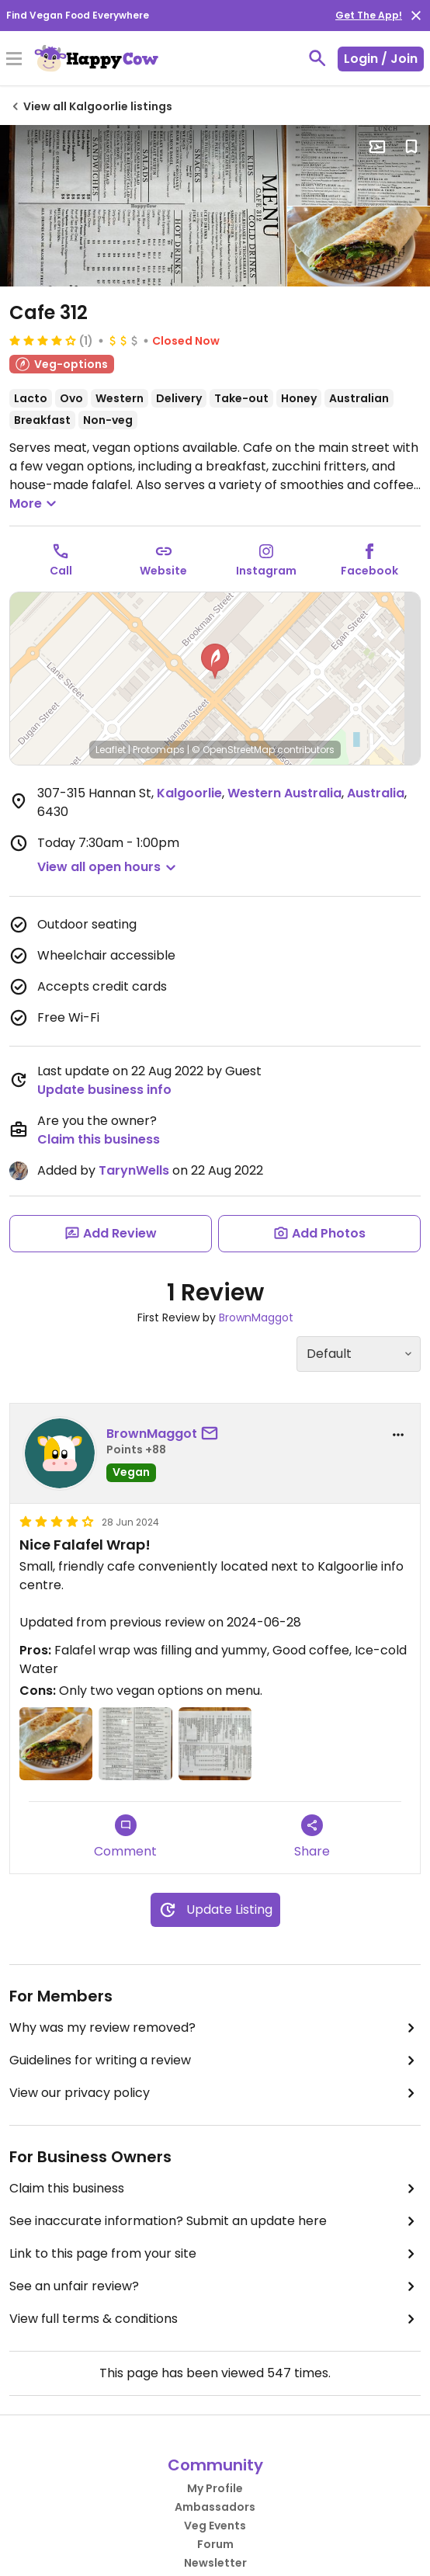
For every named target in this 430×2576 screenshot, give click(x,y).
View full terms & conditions (215, 2319)
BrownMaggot (256, 1317)
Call (61, 570)
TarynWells (134, 1170)
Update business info (104, 1090)
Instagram (266, 570)
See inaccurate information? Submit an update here (215, 2221)
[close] (416, 16)
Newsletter (215, 2563)
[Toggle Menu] (14, 59)
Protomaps (159, 749)
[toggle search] (317, 58)
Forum (215, 2544)
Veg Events (215, 2525)
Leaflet (110, 749)
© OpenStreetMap (233, 749)
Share (312, 1837)
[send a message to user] (212, 1434)
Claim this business (98, 1139)
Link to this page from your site (215, 2253)
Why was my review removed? (215, 2028)
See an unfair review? (215, 2286)
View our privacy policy (215, 2093)
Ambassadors (215, 2507)
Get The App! (368, 15)
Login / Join (381, 59)
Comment (125, 1837)
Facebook (369, 570)
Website (163, 570)
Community (215, 2465)
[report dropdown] (398, 1434)
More (35, 504)
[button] (215, 661)
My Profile (215, 2488)
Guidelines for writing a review (215, 2060)
